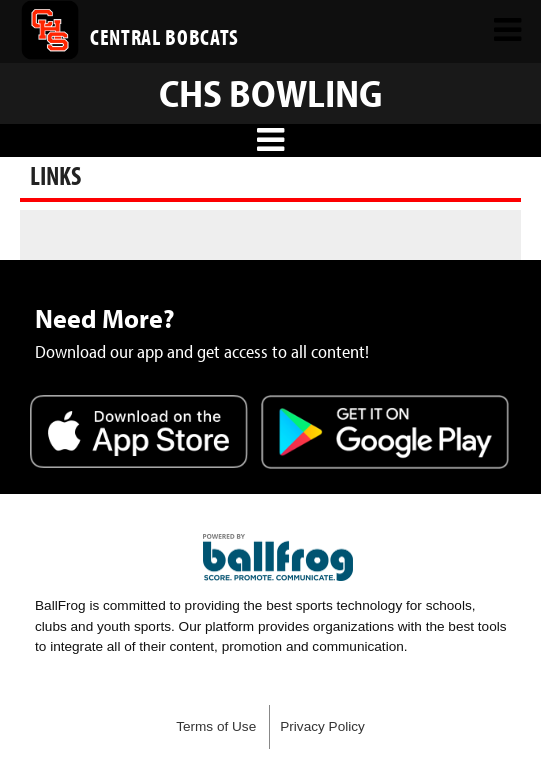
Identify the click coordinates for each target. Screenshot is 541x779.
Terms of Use (216, 726)
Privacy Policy (322, 726)
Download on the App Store (139, 434)
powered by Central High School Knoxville (278, 558)
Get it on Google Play (385, 434)
